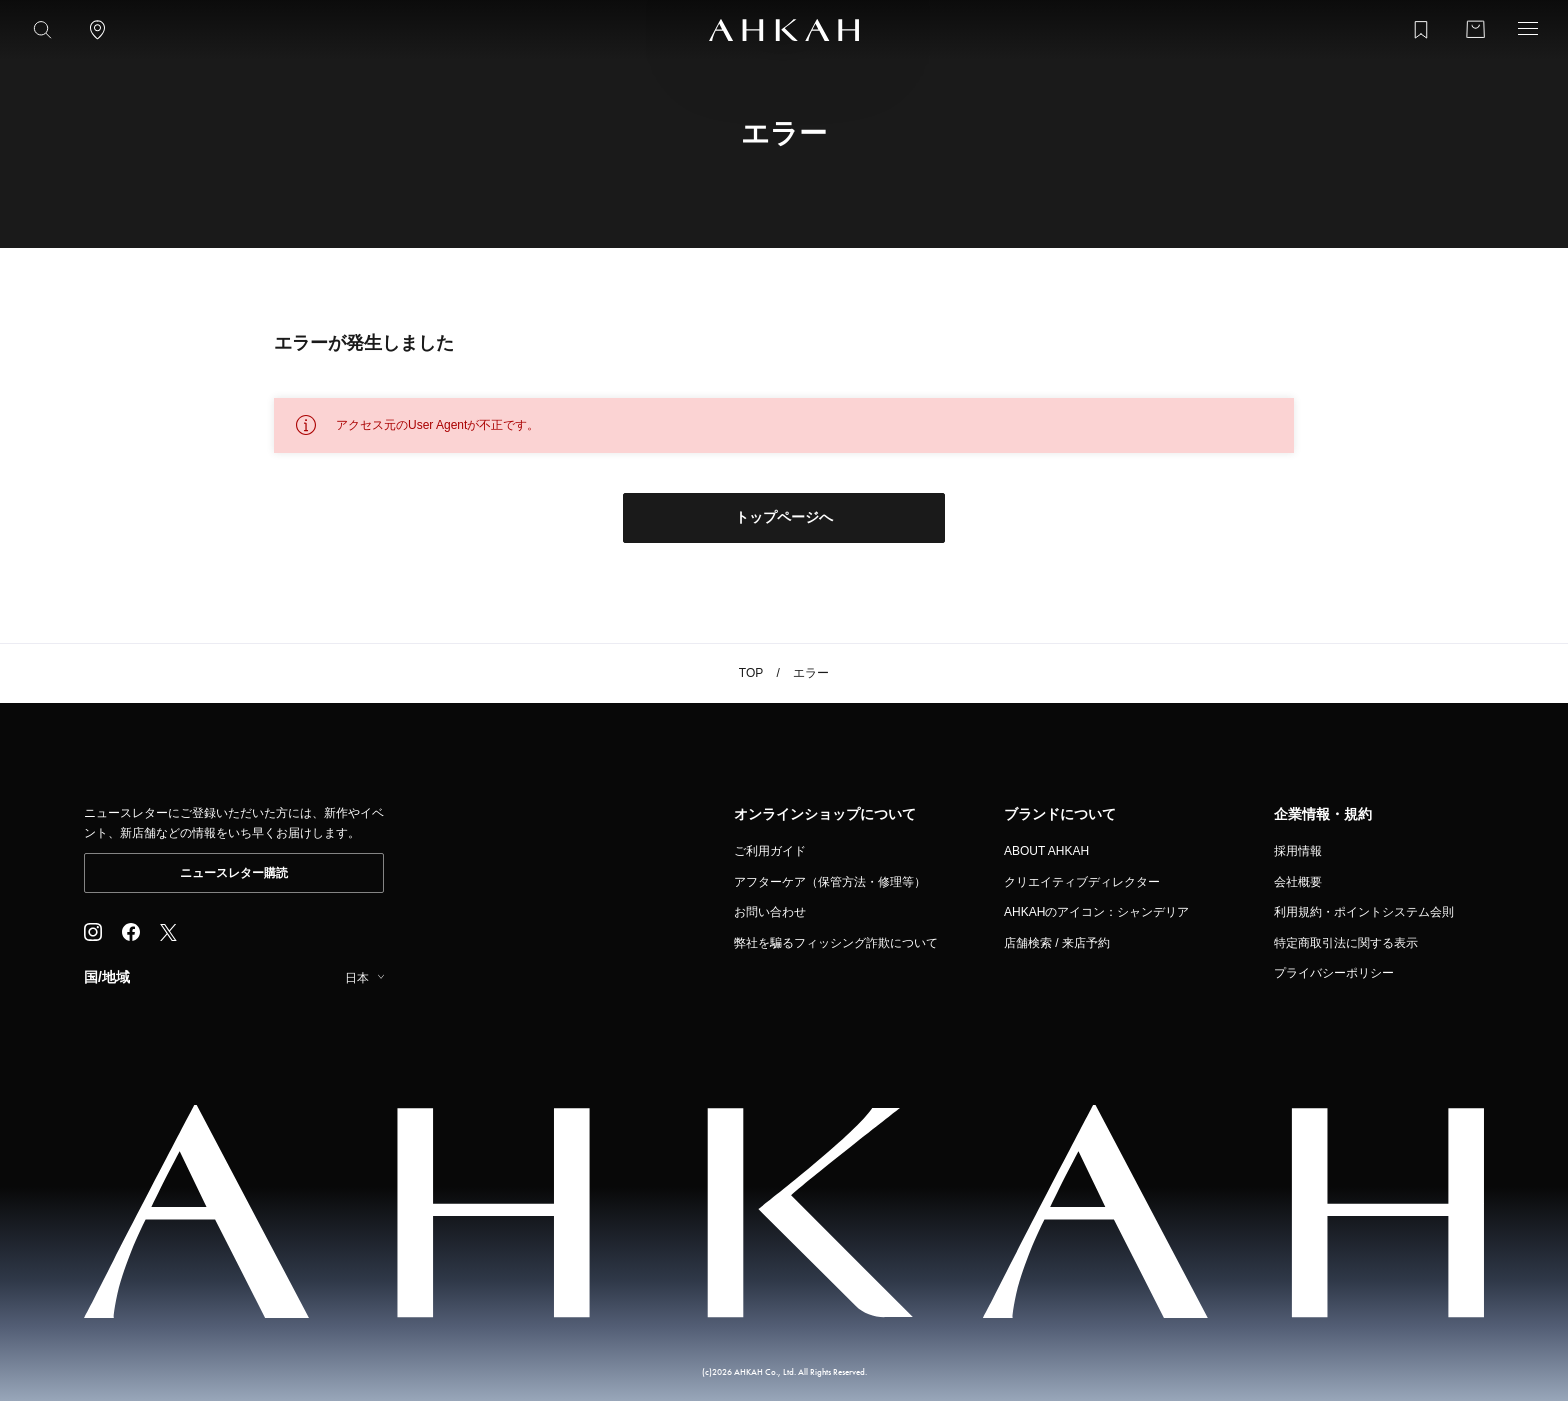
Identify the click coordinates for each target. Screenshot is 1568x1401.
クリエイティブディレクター (1082, 882)
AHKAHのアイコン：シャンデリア (1096, 912)
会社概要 (1298, 882)
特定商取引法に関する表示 (1346, 943)
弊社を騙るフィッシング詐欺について (836, 943)
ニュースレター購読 (234, 873)
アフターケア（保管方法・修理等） (830, 882)
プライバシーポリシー (1334, 973)
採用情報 (1298, 851)
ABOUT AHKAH (1046, 851)
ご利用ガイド (770, 851)
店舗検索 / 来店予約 (1057, 943)
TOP (751, 673)
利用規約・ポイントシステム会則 (1364, 912)
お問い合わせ (770, 912)
